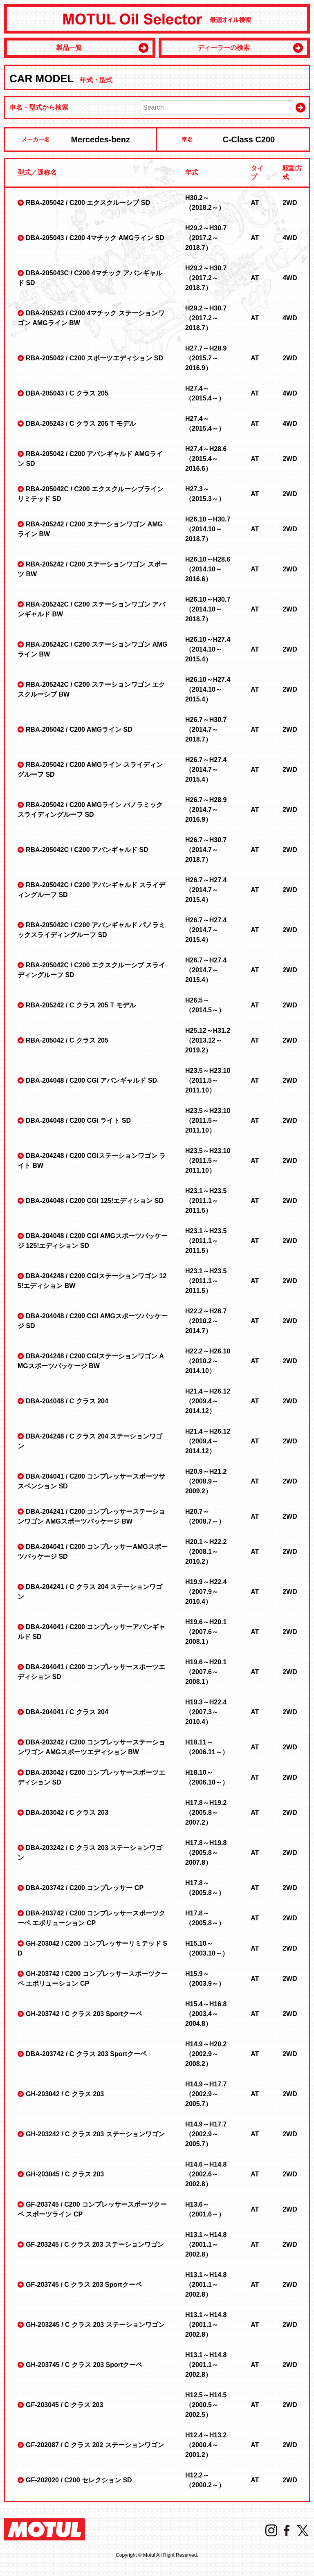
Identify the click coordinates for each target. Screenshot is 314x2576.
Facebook (286, 2530)
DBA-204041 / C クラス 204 (67, 1711)
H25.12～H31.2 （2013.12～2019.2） (207, 1040)
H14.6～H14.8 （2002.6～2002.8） (206, 2174)
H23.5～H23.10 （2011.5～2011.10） (207, 1080)
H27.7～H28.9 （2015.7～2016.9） (206, 358)
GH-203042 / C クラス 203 (65, 2093)
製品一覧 (69, 47)
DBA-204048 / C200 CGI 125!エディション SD (95, 1200)
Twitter (303, 2530)
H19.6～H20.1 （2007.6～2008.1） (206, 1631)
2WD (290, 202)
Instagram (271, 2530)
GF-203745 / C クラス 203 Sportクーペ (84, 2284)
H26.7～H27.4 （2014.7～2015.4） (206, 769)
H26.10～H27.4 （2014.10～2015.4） (207, 649)
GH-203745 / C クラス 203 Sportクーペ (84, 2364)
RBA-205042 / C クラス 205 (67, 1040)
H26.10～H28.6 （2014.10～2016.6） (207, 569)
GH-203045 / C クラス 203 (65, 2174)
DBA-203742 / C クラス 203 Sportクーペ (86, 2053)
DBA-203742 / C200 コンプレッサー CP (85, 1887)
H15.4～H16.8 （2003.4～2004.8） (206, 2014)
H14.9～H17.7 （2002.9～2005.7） (206, 2094)
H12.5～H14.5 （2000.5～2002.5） (206, 2405)
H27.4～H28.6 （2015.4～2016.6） (206, 458)
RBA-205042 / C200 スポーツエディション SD (94, 358)
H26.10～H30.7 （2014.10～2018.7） (207, 529)
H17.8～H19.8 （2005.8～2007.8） (206, 1852)
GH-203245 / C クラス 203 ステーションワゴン (95, 2324)
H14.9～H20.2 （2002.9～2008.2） (206, 2054)
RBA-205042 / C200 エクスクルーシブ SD (88, 202)
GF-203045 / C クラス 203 (64, 2404)
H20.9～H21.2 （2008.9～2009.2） (206, 1481)
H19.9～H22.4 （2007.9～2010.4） (206, 1591)
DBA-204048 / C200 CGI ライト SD (78, 1120)
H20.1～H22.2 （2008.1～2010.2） (206, 1551)
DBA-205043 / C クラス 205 (67, 393)
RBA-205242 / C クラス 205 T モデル (81, 1005)
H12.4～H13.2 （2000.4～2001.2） (206, 2445)
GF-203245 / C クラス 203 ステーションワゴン (95, 2244)
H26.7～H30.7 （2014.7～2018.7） (206, 729)
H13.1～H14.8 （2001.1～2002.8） (206, 2244)
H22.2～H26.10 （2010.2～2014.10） (207, 1361)
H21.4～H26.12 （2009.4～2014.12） (207, 1401)
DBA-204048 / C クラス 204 (67, 1401)
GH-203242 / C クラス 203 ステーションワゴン (95, 2134)
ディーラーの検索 (223, 47)
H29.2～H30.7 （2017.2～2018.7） (206, 238)
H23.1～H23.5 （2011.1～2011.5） (206, 1200)
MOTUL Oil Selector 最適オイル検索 (157, 19)
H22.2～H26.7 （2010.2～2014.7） (206, 1321)
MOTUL (44, 2529)
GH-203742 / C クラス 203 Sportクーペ (84, 2013)
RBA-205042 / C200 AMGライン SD (79, 729)
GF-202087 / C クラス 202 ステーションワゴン (95, 2444)
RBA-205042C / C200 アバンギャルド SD (87, 849)
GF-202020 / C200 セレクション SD (79, 2480)
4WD (290, 237)
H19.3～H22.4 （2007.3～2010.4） (206, 1712)
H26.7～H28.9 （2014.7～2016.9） (206, 809)
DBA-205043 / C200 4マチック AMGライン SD (95, 237)
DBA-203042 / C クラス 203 (67, 1812)
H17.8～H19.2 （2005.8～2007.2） (206, 1812)
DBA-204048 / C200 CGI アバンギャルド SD (91, 1080)
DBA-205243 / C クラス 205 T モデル (81, 423)
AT (255, 202)
